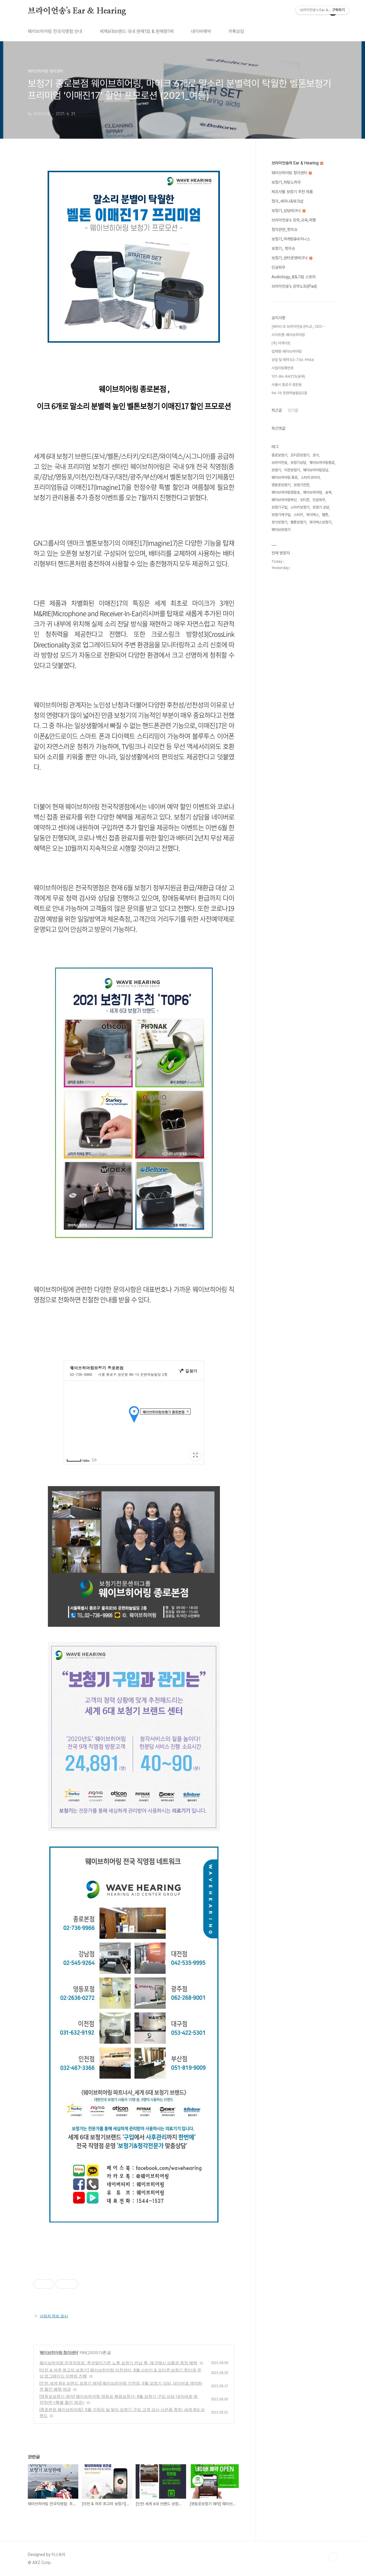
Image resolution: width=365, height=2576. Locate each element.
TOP (332, 2556)
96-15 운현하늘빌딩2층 (289, 393)
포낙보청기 (279, 522)
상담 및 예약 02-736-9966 (293, 360)
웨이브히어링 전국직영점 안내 (55, 31)
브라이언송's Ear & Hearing (77, 11)
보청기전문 (301, 485)
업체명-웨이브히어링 (287, 351)
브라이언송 (279, 462)
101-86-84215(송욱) (288, 376)
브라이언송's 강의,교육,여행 (294, 220)
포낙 (316, 455)
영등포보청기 (281, 485)
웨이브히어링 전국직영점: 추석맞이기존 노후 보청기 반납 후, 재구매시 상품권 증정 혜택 (119, 2363)
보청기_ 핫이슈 (283, 248)
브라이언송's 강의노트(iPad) (294, 286)
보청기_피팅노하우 (286, 182)
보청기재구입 (281, 515)
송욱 (328, 492)
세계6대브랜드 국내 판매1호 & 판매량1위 (136, 31)
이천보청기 (292, 470)
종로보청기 (279, 455)
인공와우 (278, 267)
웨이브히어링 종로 (285, 477)
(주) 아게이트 (281, 343)
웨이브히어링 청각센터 (59, 2352)
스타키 (298, 515)
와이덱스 (312, 515)
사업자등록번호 (283, 368)
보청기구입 (279, 507)
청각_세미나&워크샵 (287, 201)
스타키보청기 (299, 507)
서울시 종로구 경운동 (287, 384)
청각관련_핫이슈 (284, 229)
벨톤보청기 (298, 522)
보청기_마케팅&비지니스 (291, 239)
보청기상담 (298, 462)
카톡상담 (236, 31)
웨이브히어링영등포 (286, 492)
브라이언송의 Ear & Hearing (297, 163)
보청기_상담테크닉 (288, 210)
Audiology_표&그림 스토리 (294, 276)
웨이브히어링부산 (284, 500)
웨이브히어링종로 (322, 462)
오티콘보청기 (299, 455)
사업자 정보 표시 (51, 2316)
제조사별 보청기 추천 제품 (292, 191)
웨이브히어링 (312, 492)
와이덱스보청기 (320, 522)
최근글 (277, 410)
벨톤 (325, 515)
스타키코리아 (310, 477)
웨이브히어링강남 (315, 470)
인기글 (293, 410)
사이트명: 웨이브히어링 (288, 335)
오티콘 (304, 500)
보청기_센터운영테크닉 (292, 258)
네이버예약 (201, 31)
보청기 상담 (321, 507)
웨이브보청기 (281, 529)
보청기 (276, 470)
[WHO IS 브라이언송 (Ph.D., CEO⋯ (298, 326)
